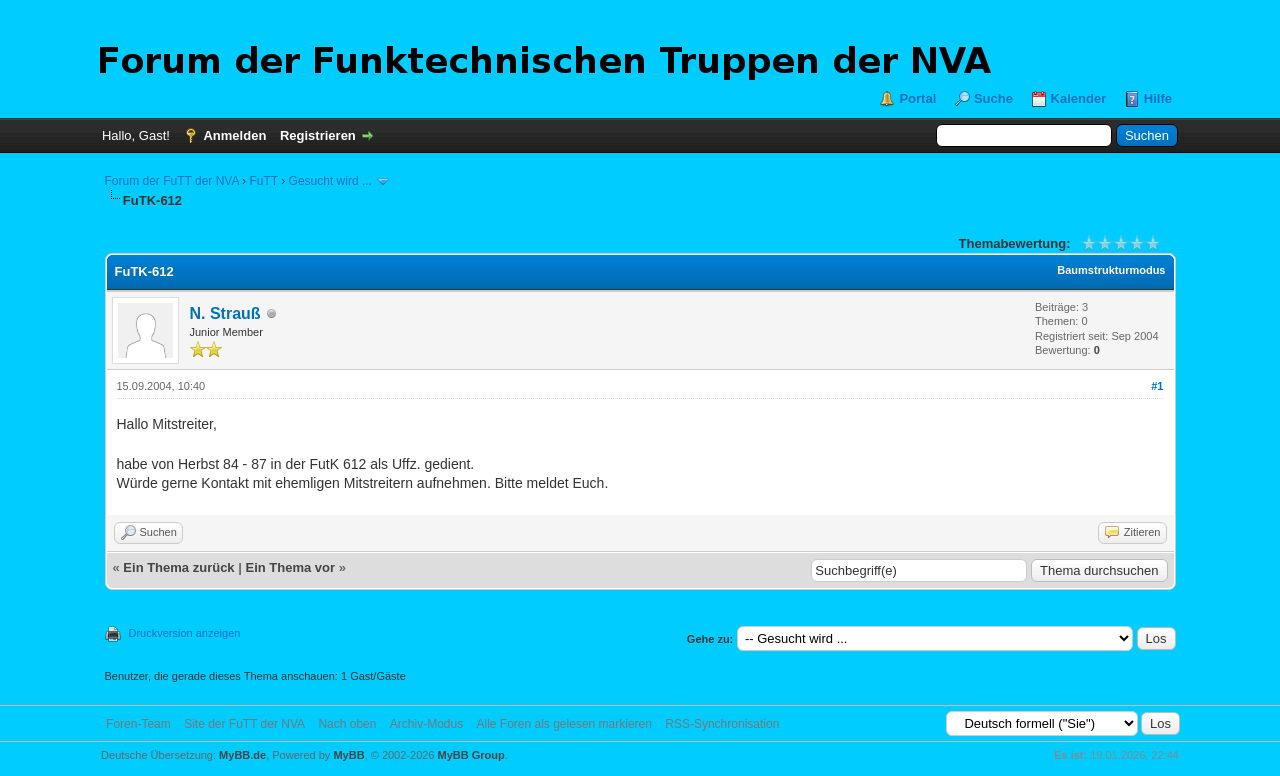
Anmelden (234, 135)
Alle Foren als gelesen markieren (564, 724)
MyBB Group (471, 755)
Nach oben (347, 724)
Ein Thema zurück (178, 567)
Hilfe (1158, 98)
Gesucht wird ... (330, 181)
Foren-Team (138, 724)
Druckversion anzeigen (185, 633)
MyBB (348, 755)
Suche (993, 98)
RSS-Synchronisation (722, 724)
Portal (917, 98)
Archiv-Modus (426, 724)
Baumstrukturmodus (1111, 270)
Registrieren (318, 135)
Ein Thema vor (290, 567)
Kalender (1079, 98)
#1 (1157, 386)
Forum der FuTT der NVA (172, 181)
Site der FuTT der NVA (244, 724)
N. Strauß (225, 313)
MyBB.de (242, 755)
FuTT (263, 181)
